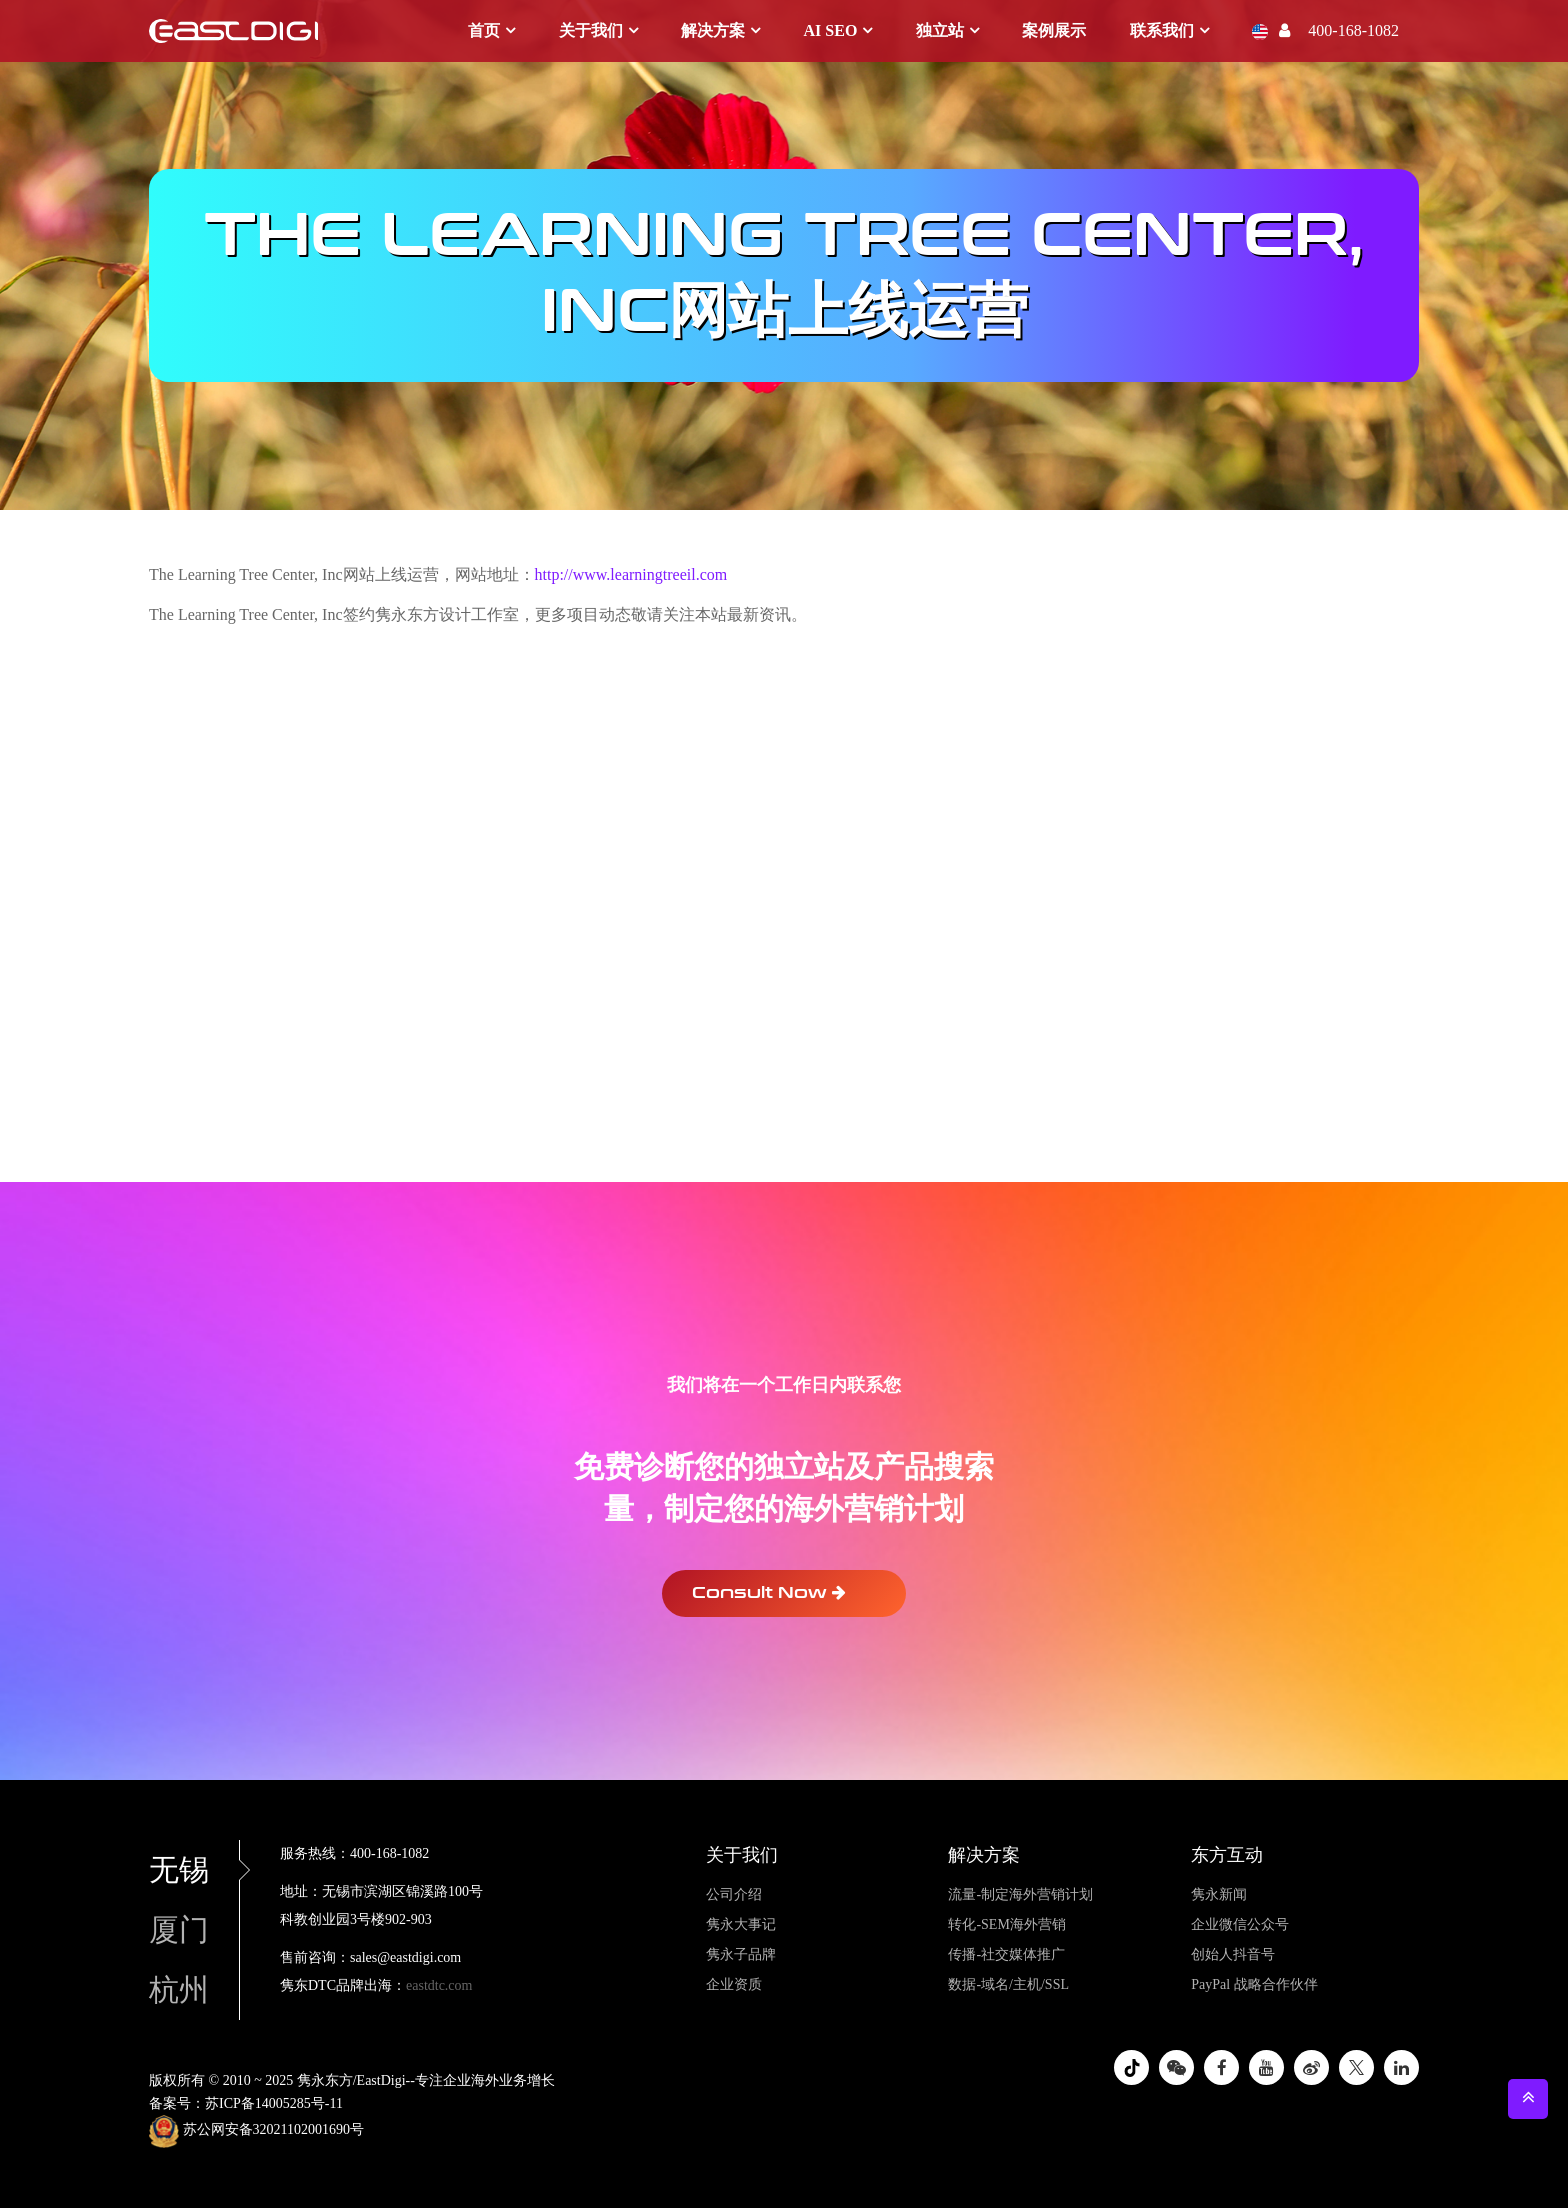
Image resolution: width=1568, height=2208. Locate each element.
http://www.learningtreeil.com (631, 574)
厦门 (179, 1929)
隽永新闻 (1219, 1894)
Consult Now (769, 1592)
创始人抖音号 (1233, 1954)
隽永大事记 (741, 1924)
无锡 (194, 1869)
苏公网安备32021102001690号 (256, 2131)
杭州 (179, 1989)
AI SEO (831, 30)
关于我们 (591, 30)
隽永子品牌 (741, 1954)
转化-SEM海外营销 (1006, 1924)
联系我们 (1162, 30)
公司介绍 (734, 1894)
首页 (484, 30)
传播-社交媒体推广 (1006, 1954)
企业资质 (734, 1984)
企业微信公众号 (1240, 1924)
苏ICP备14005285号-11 (274, 2103)
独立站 (940, 30)
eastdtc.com (439, 1985)
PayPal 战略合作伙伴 (1254, 1984)
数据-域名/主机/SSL (1008, 1984)
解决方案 (713, 30)
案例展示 (1054, 30)
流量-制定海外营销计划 (1020, 1894)
